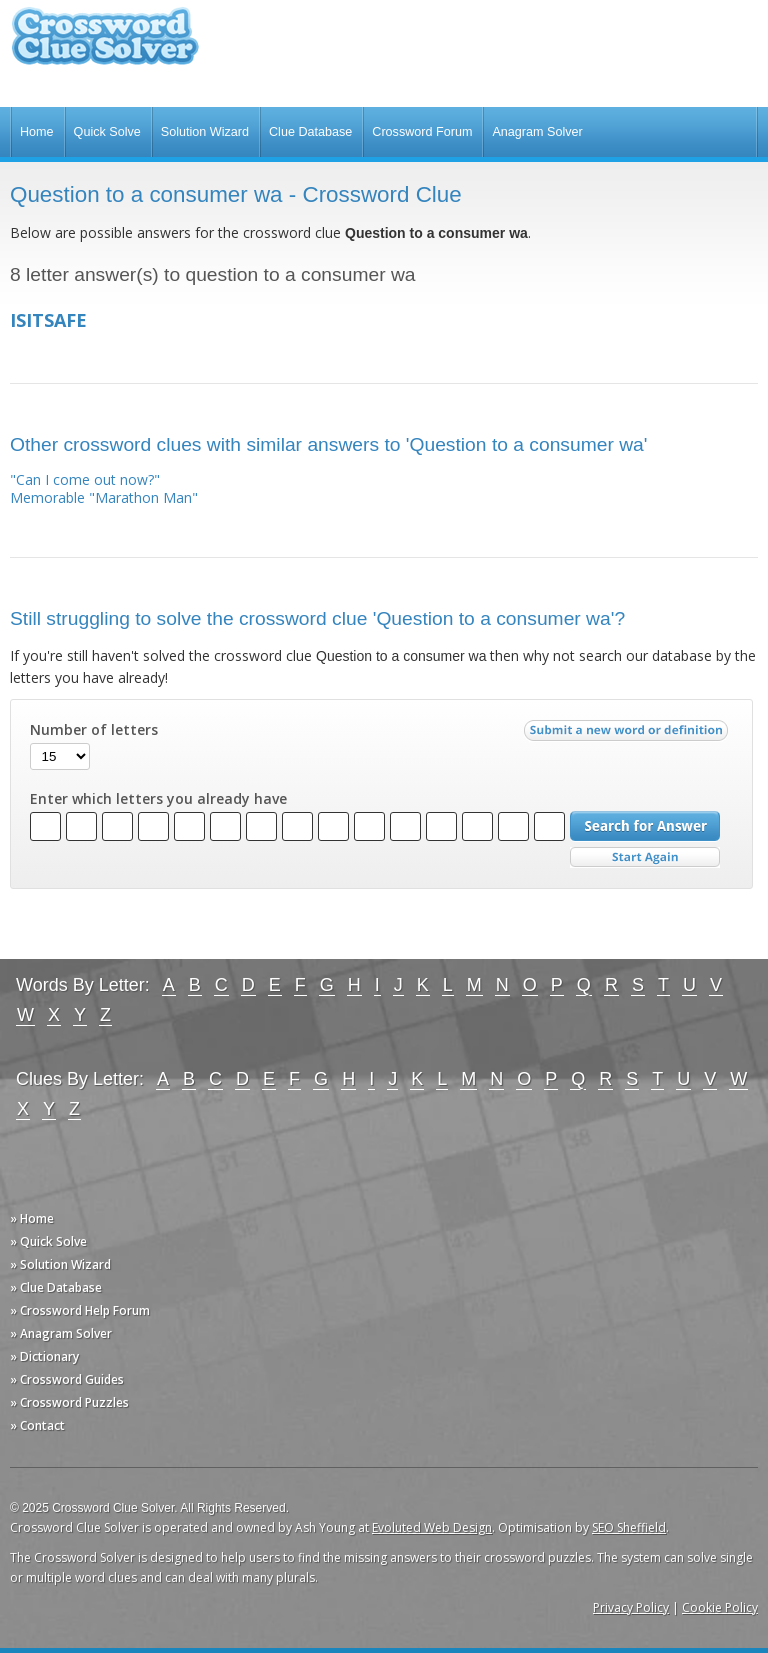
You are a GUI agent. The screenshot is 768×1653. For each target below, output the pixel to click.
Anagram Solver (537, 132)
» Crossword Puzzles (69, 1402)
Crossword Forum (422, 132)
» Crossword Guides (67, 1379)
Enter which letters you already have (158, 799)
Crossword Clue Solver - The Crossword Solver (105, 45)
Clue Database (310, 132)
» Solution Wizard (60, 1264)
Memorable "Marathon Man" (104, 497)
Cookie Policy (720, 1607)
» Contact (37, 1425)
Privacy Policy (631, 1607)
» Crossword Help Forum (80, 1310)
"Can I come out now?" (85, 479)
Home (37, 132)
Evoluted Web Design (432, 1527)
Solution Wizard (205, 132)
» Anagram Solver (61, 1333)
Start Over (645, 857)
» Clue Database (56, 1287)
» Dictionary (44, 1356)
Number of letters (94, 730)
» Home (32, 1218)
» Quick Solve (48, 1241)
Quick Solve (107, 132)
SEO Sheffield (629, 1527)
